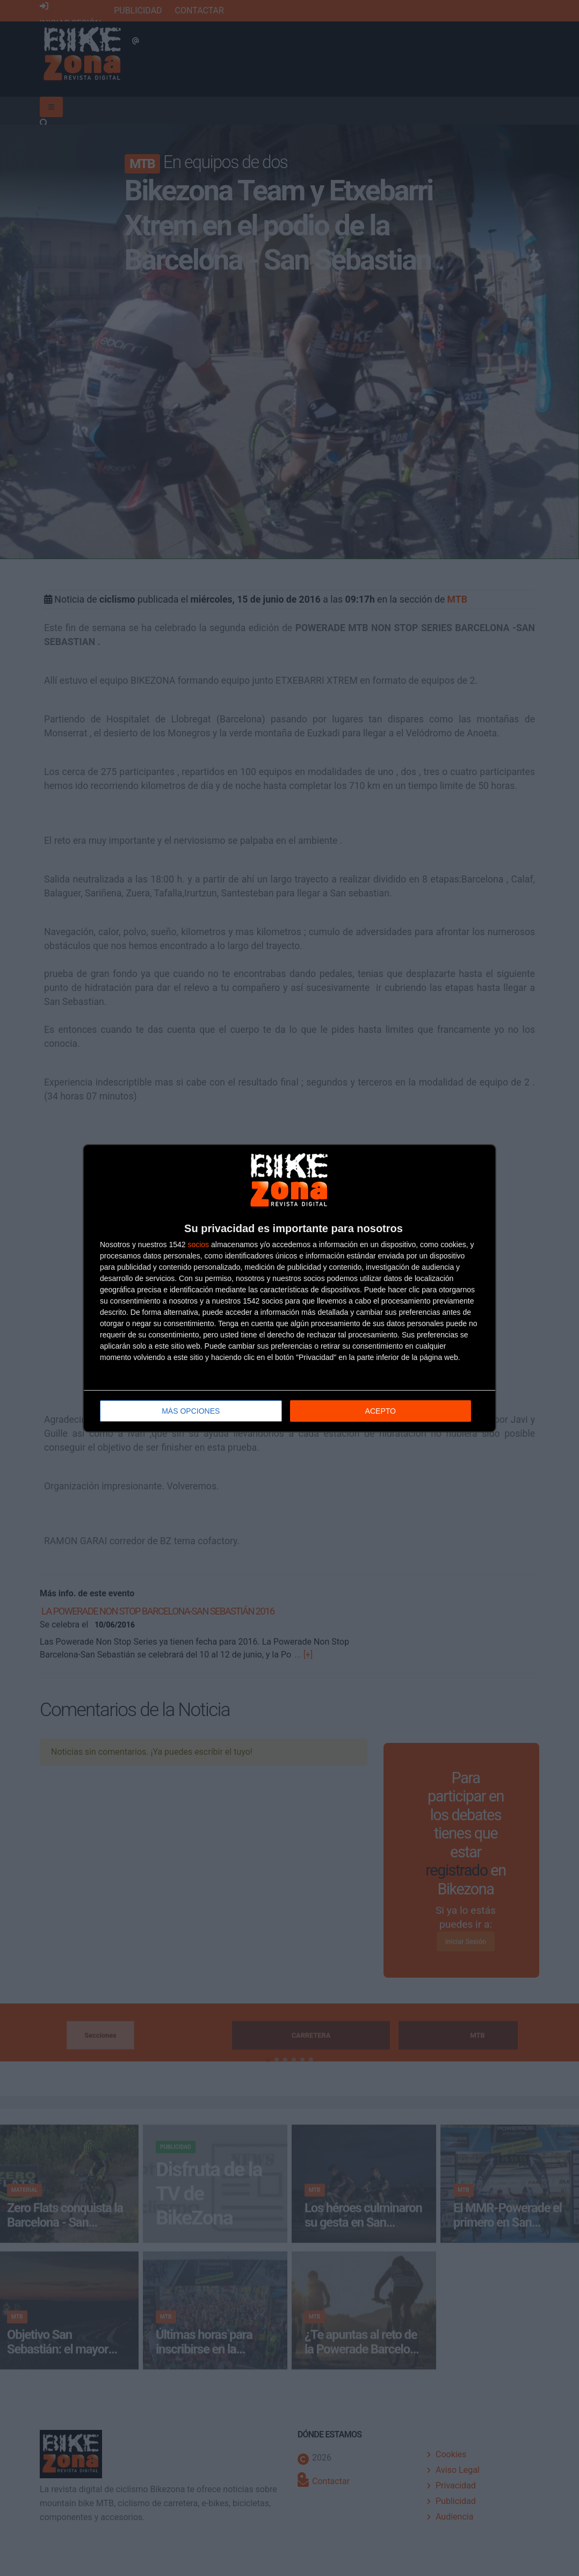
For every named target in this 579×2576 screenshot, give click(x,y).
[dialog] (289, 1288)
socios (198, 1244)
